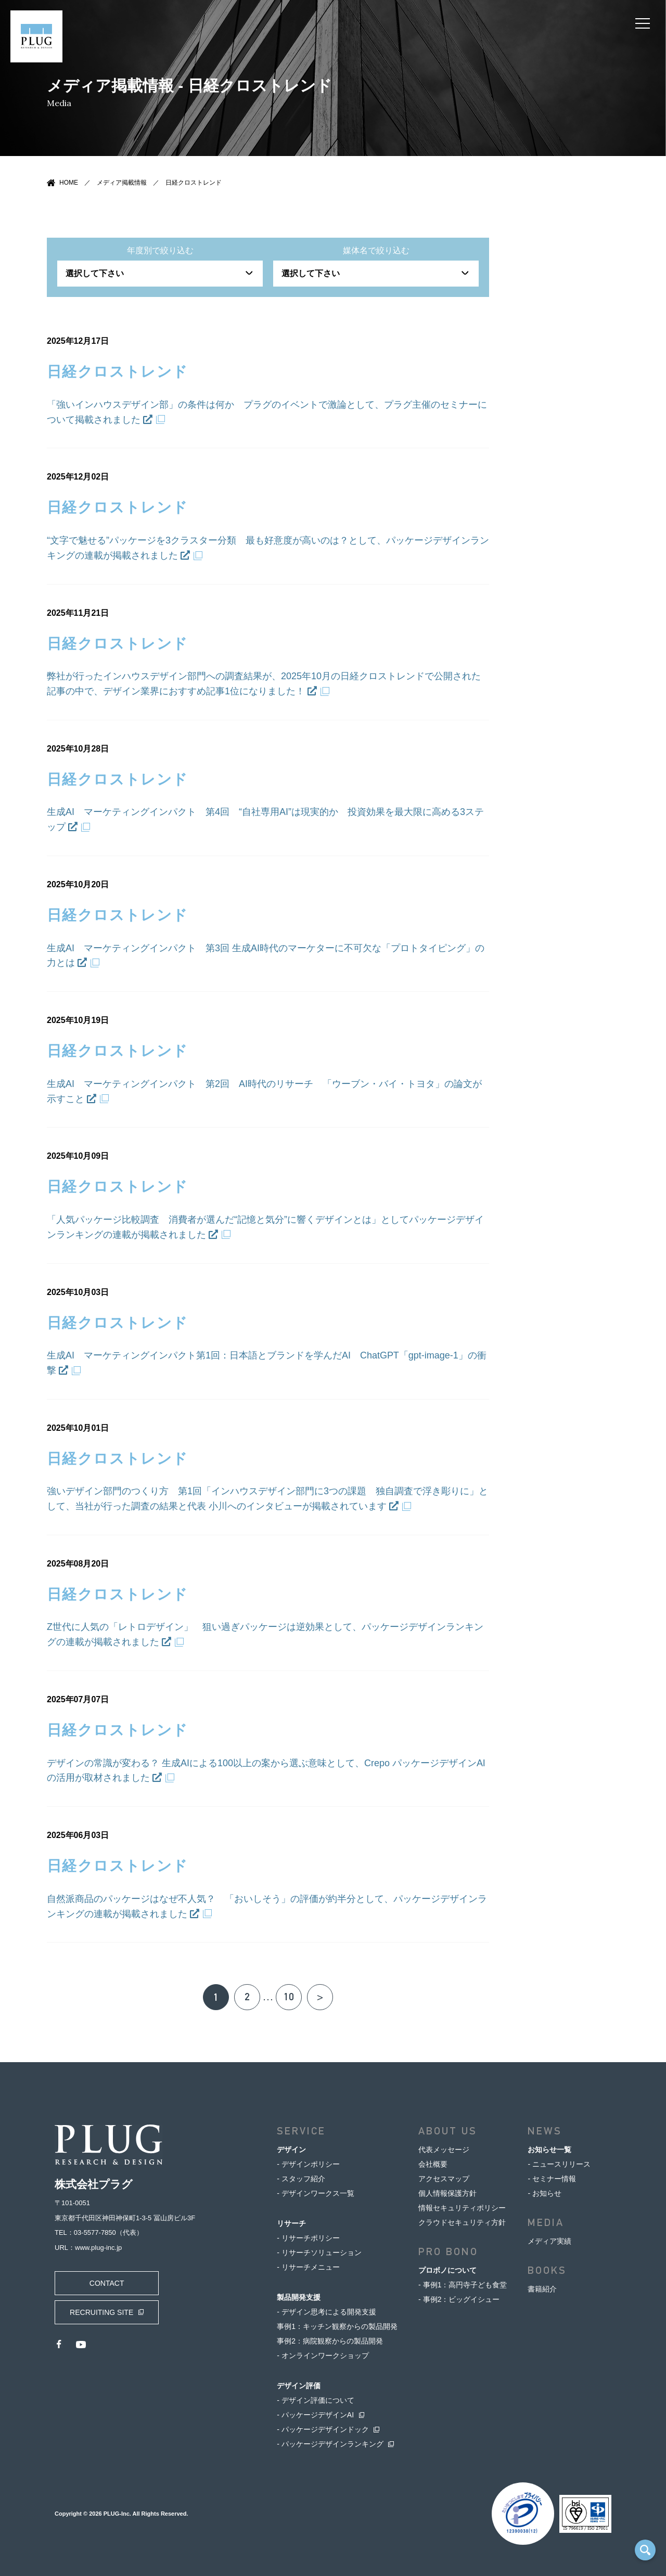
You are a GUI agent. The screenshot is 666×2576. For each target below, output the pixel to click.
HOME (68, 182)
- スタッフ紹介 (301, 2178)
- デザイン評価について (315, 2400)
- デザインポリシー (308, 2164)
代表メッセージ (443, 2149)
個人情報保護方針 (447, 2193)
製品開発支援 (299, 2297)
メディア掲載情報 (122, 182)
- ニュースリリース (559, 2164)
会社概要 (432, 2164)
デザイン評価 (299, 2385)
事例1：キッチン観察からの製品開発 (337, 2326)
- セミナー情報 (552, 2178)
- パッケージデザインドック (323, 2429)
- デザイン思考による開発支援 (326, 2312)
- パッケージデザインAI (315, 2415)
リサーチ (291, 2223)
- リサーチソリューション (319, 2252)
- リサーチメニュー (308, 2267)
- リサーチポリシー (308, 2238)
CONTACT (106, 2283)
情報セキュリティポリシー (462, 2208)
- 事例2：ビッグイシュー (458, 2299)
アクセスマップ (443, 2178)
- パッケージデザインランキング (330, 2444)
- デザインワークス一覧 (315, 2193)
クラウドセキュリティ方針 (462, 2222)
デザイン (291, 2149)
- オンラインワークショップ (323, 2355)
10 (289, 1997)
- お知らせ (544, 2193)
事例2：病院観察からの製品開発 (330, 2341)
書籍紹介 (542, 2289)
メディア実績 (549, 2241)
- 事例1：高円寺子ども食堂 (462, 2285)
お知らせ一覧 (549, 2149)
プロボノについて (447, 2270)
